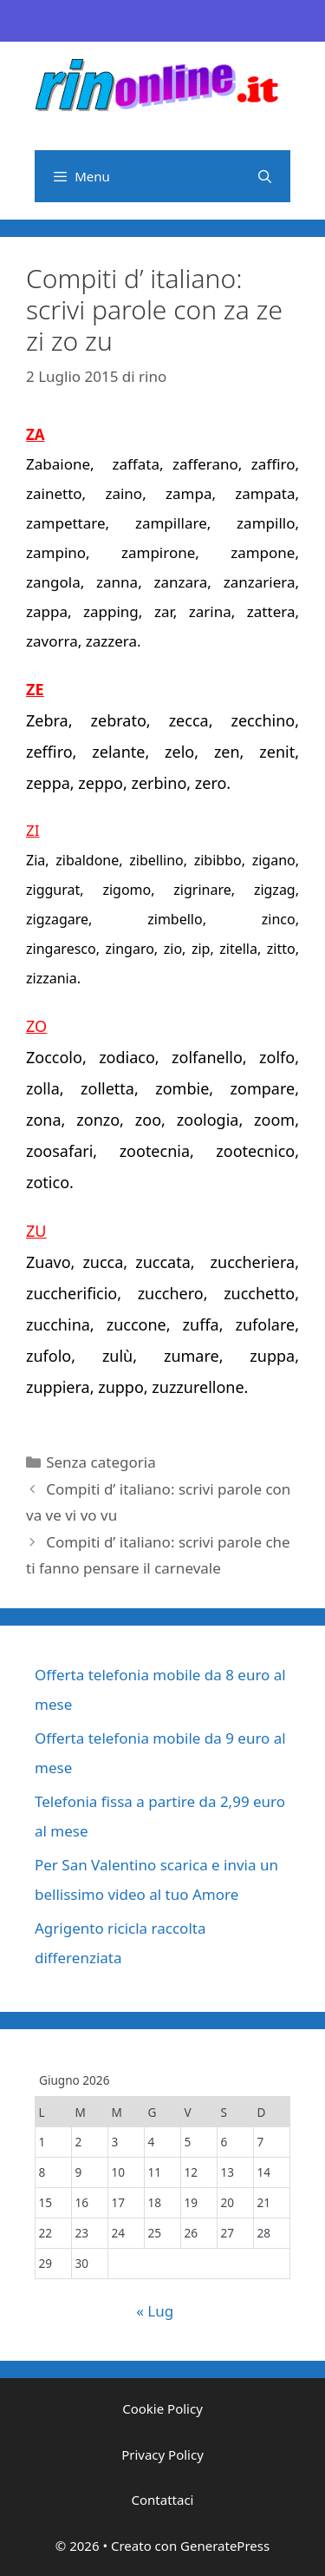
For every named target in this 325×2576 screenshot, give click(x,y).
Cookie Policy (162, 2408)
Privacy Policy (162, 2454)
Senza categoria (100, 1462)
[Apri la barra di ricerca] (264, 176)
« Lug (154, 2311)
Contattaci (163, 2499)
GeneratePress (225, 2545)
